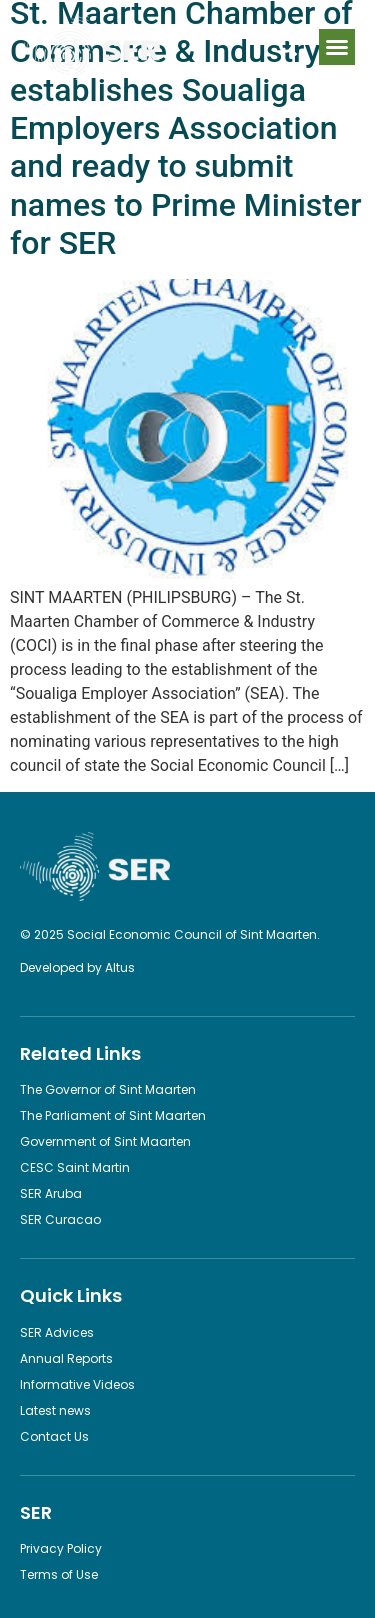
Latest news (55, 1410)
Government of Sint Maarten (105, 1141)
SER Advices (57, 1332)
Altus (120, 967)
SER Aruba (51, 1193)
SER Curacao (60, 1219)
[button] (337, 47)
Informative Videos (77, 1384)
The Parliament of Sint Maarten (113, 1115)
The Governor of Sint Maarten (108, 1089)
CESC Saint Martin (75, 1167)
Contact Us (54, 1436)
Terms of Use (59, 1574)
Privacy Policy (61, 1548)
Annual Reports (66, 1358)
